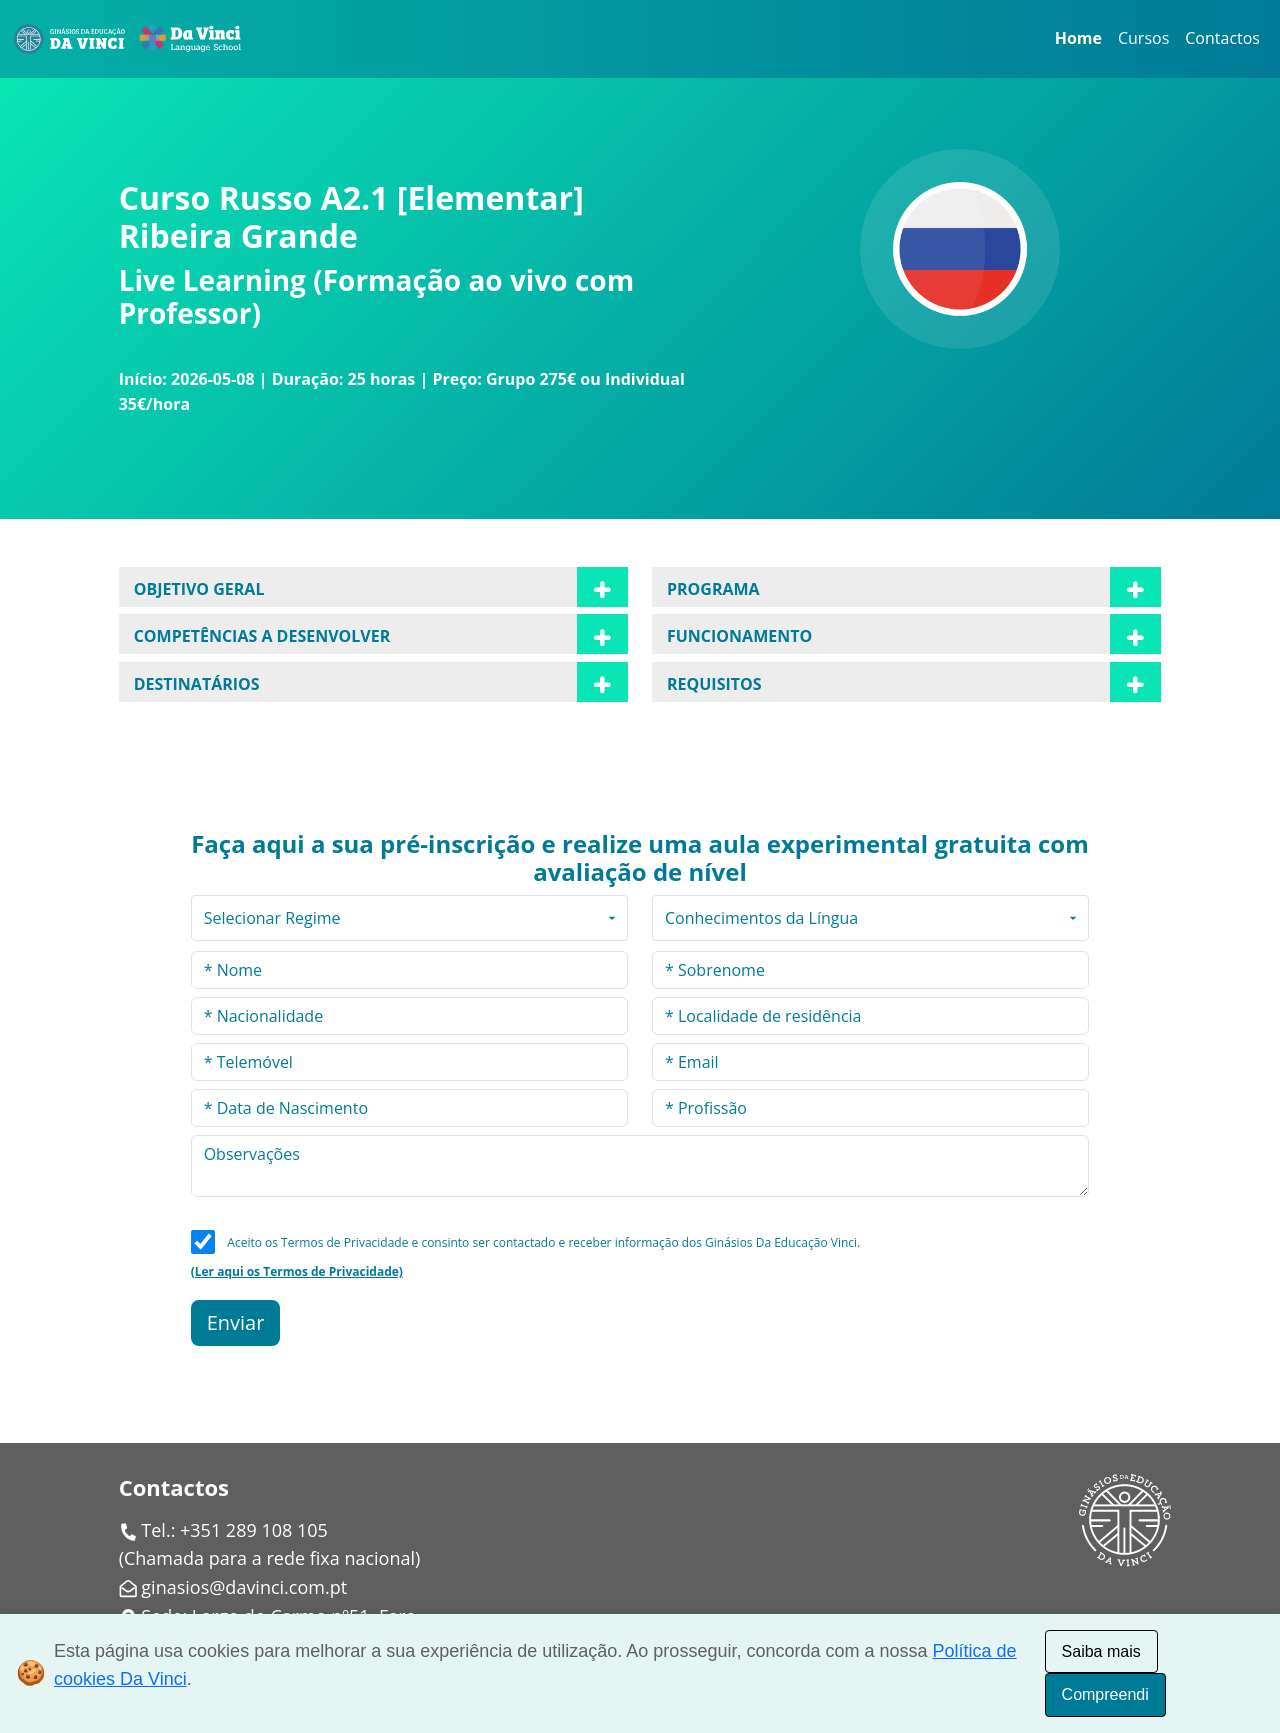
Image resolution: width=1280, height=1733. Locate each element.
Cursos (1143, 38)
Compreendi (1105, 1694)
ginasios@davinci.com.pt (244, 1587)
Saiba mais (1101, 1651)
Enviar (236, 1322)
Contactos (1222, 38)
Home (1078, 38)
